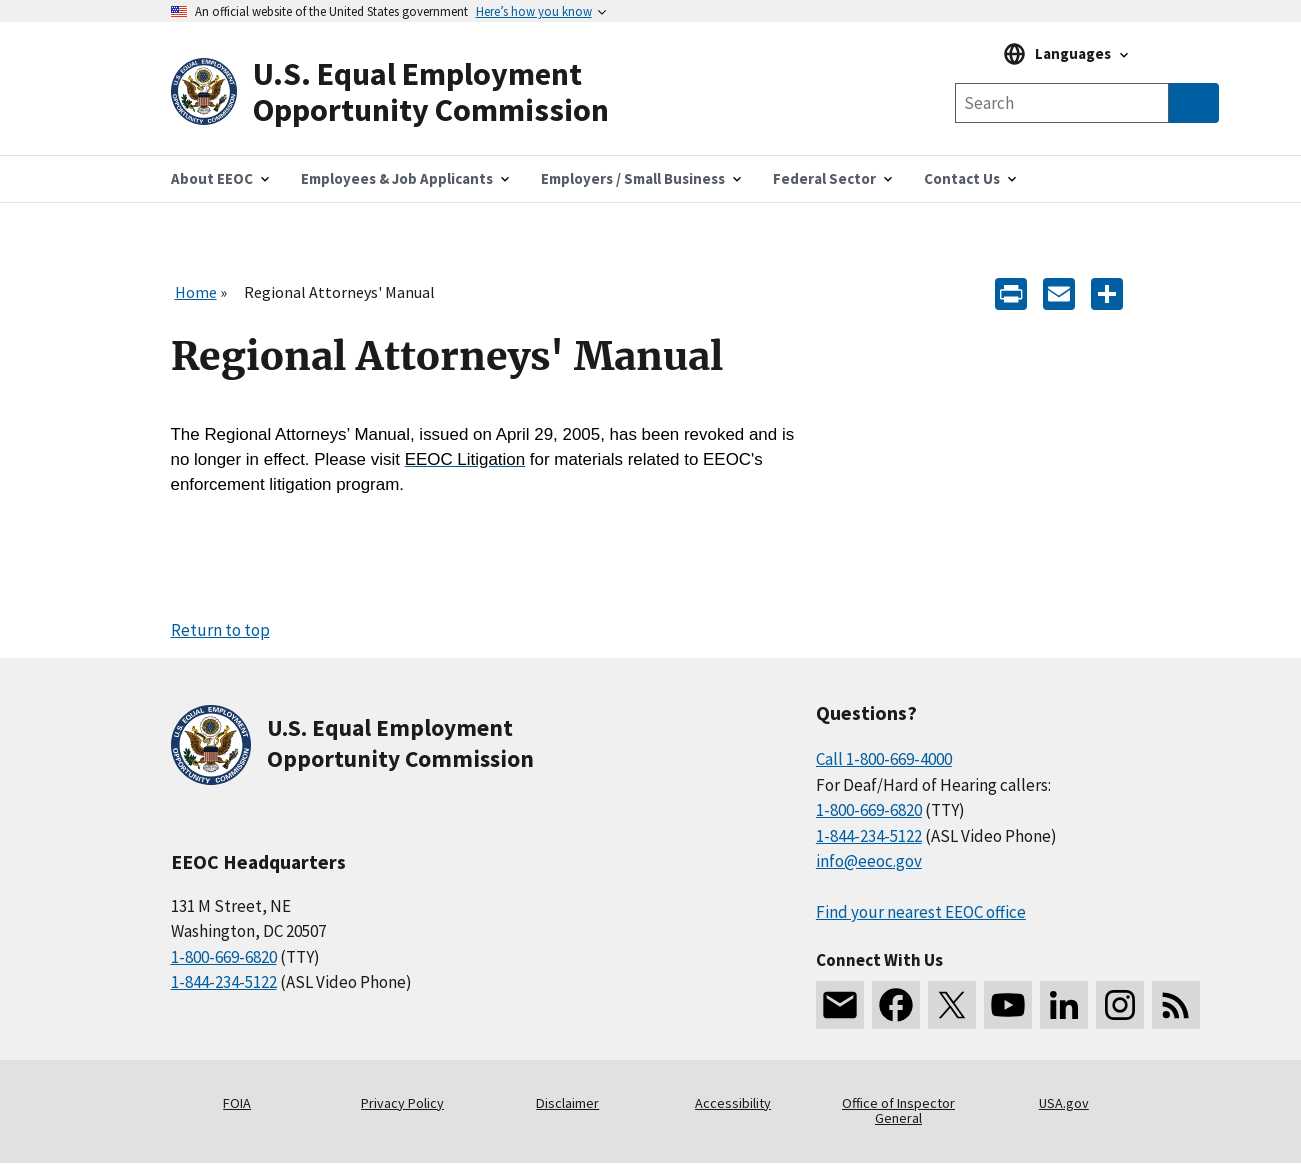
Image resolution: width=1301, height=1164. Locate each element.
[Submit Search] (1194, 103)
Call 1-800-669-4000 (884, 759)
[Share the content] (1107, 292)
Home (196, 292)
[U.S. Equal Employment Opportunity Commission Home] (411, 92)
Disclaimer (567, 1103)
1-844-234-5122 (224, 982)
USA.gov (1064, 1103)
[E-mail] (1059, 292)
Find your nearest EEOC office (921, 912)
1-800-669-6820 (224, 957)
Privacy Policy (402, 1103)
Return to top (220, 630)
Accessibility (733, 1103)
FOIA (237, 1103)
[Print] (1011, 292)
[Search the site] (1062, 103)
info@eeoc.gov (869, 861)
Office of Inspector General (898, 1111)
